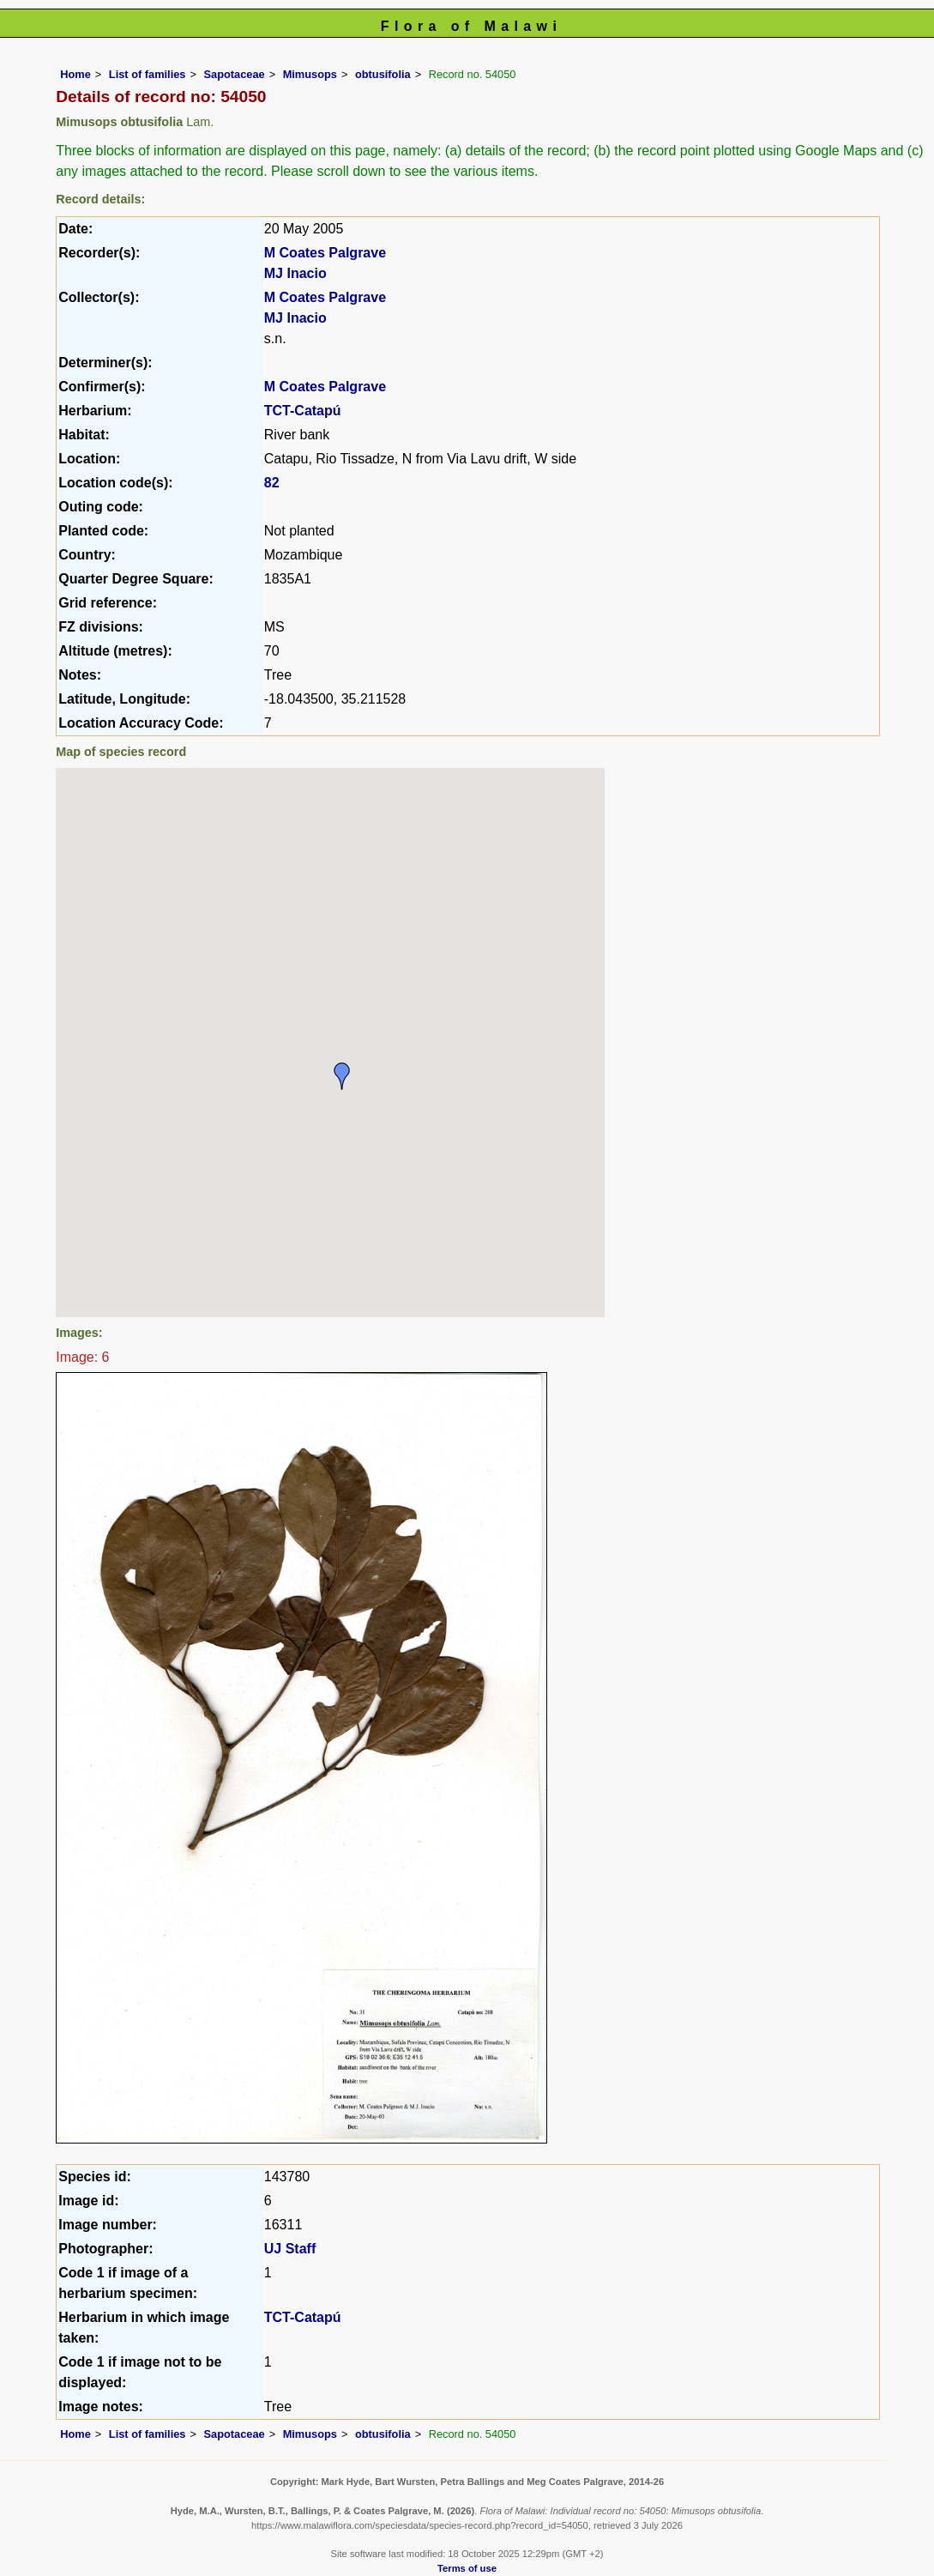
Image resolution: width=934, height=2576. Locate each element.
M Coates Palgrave (325, 252)
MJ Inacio (295, 273)
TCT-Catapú (302, 410)
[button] (342, 1076)
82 (272, 482)
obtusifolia (383, 74)
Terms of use (467, 2568)
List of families (147, 74)
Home (75, 74)
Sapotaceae (233, 74)
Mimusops (310, 74)
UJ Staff (290, 2248)
